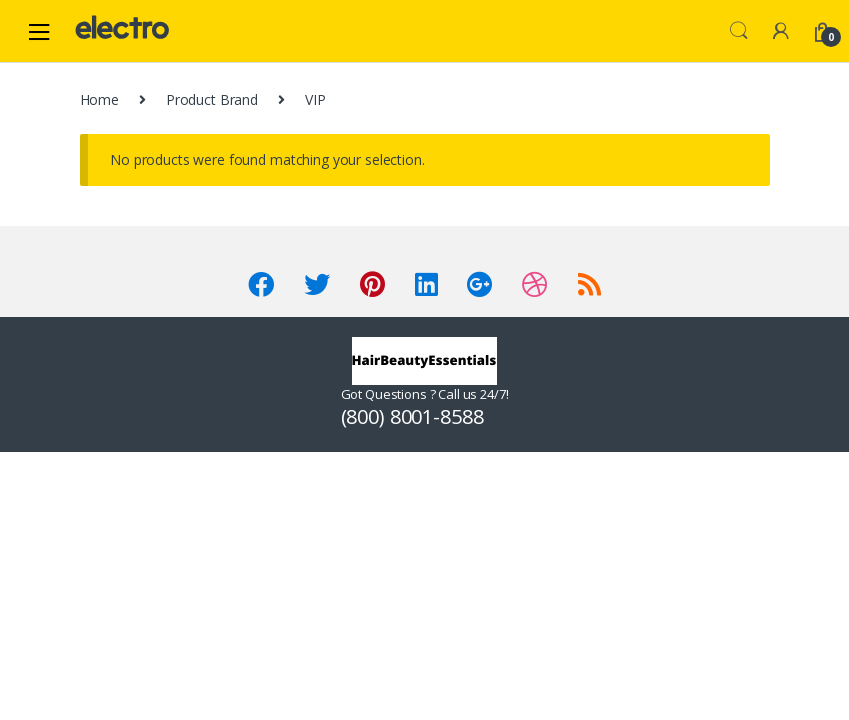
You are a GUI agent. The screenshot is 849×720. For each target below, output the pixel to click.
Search (739, 31)
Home (99, 99)
